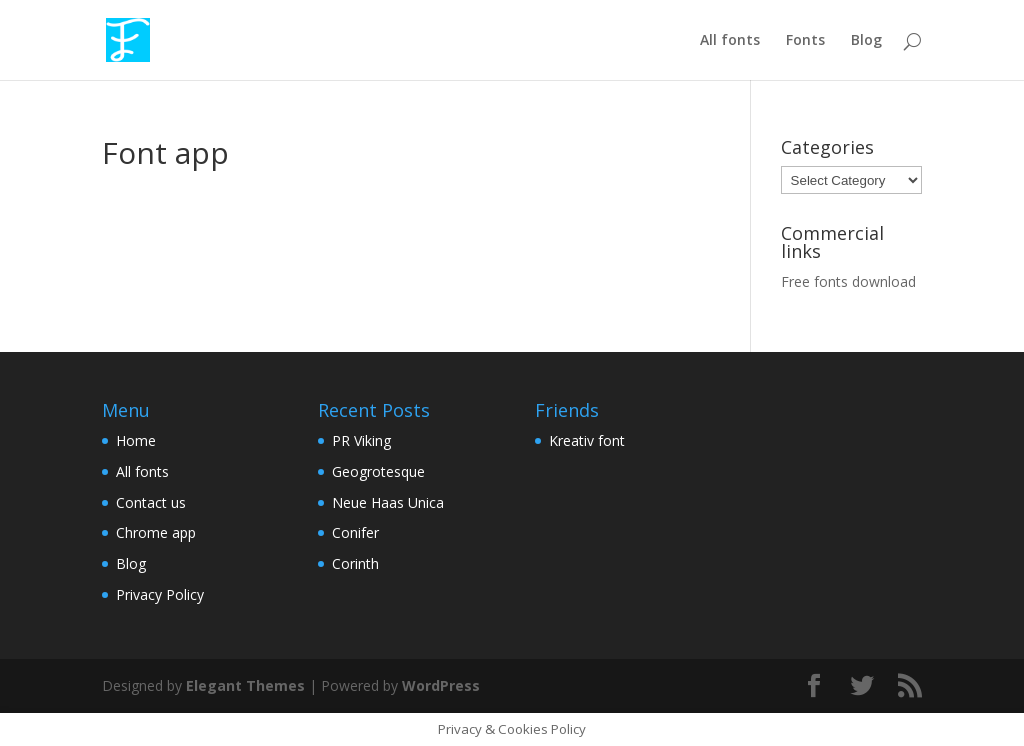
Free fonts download (848, 281)
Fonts (805, 41)
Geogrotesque (378, 471)
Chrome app (156, 532)
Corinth (355, 563)
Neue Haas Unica (388, 502)
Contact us (151, 502)
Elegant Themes (245, 685)
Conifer (355, 532)
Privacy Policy (160, 594)
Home (136, 440)
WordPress (441, 685)
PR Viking (361, 440)
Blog (866, 41)
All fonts (730, 41)
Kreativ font (587, 440)
